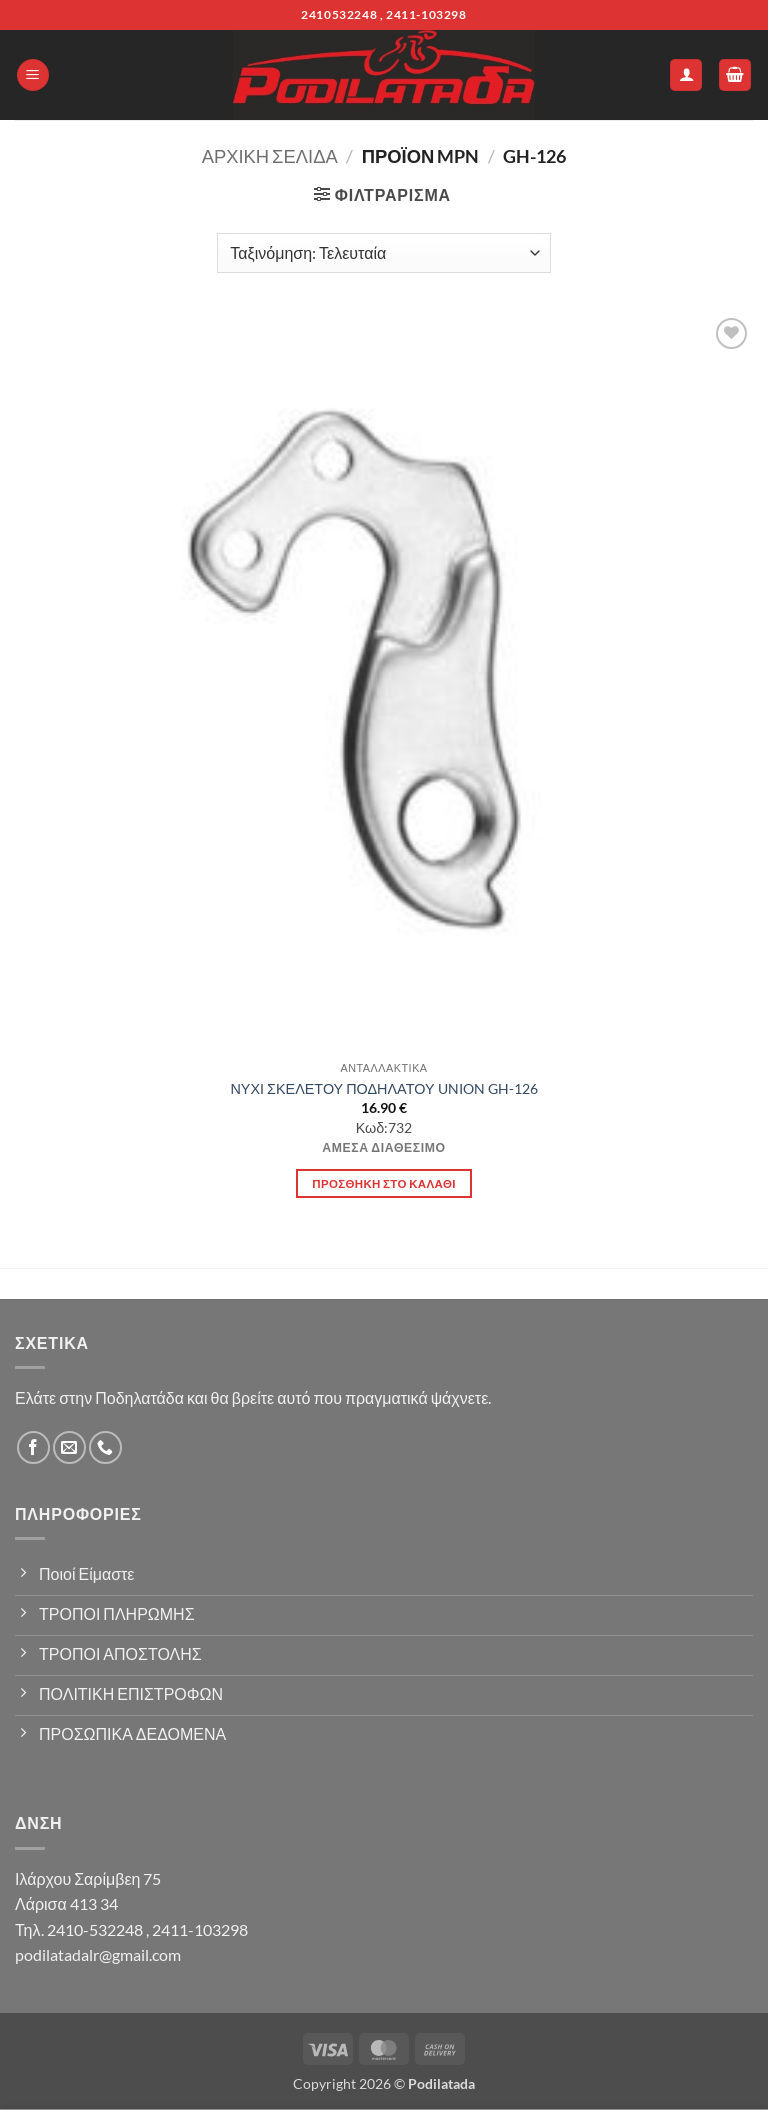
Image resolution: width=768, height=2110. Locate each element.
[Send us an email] (69, 1447)
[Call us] (105, 1447)
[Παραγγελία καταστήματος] (383, 253)
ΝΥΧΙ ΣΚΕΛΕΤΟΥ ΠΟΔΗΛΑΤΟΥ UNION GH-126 (383, 1088)
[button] (33, 75)
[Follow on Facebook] (33, 1447)
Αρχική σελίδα (270, 156)
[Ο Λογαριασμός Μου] (686, 75)
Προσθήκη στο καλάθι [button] (384, 1183)
